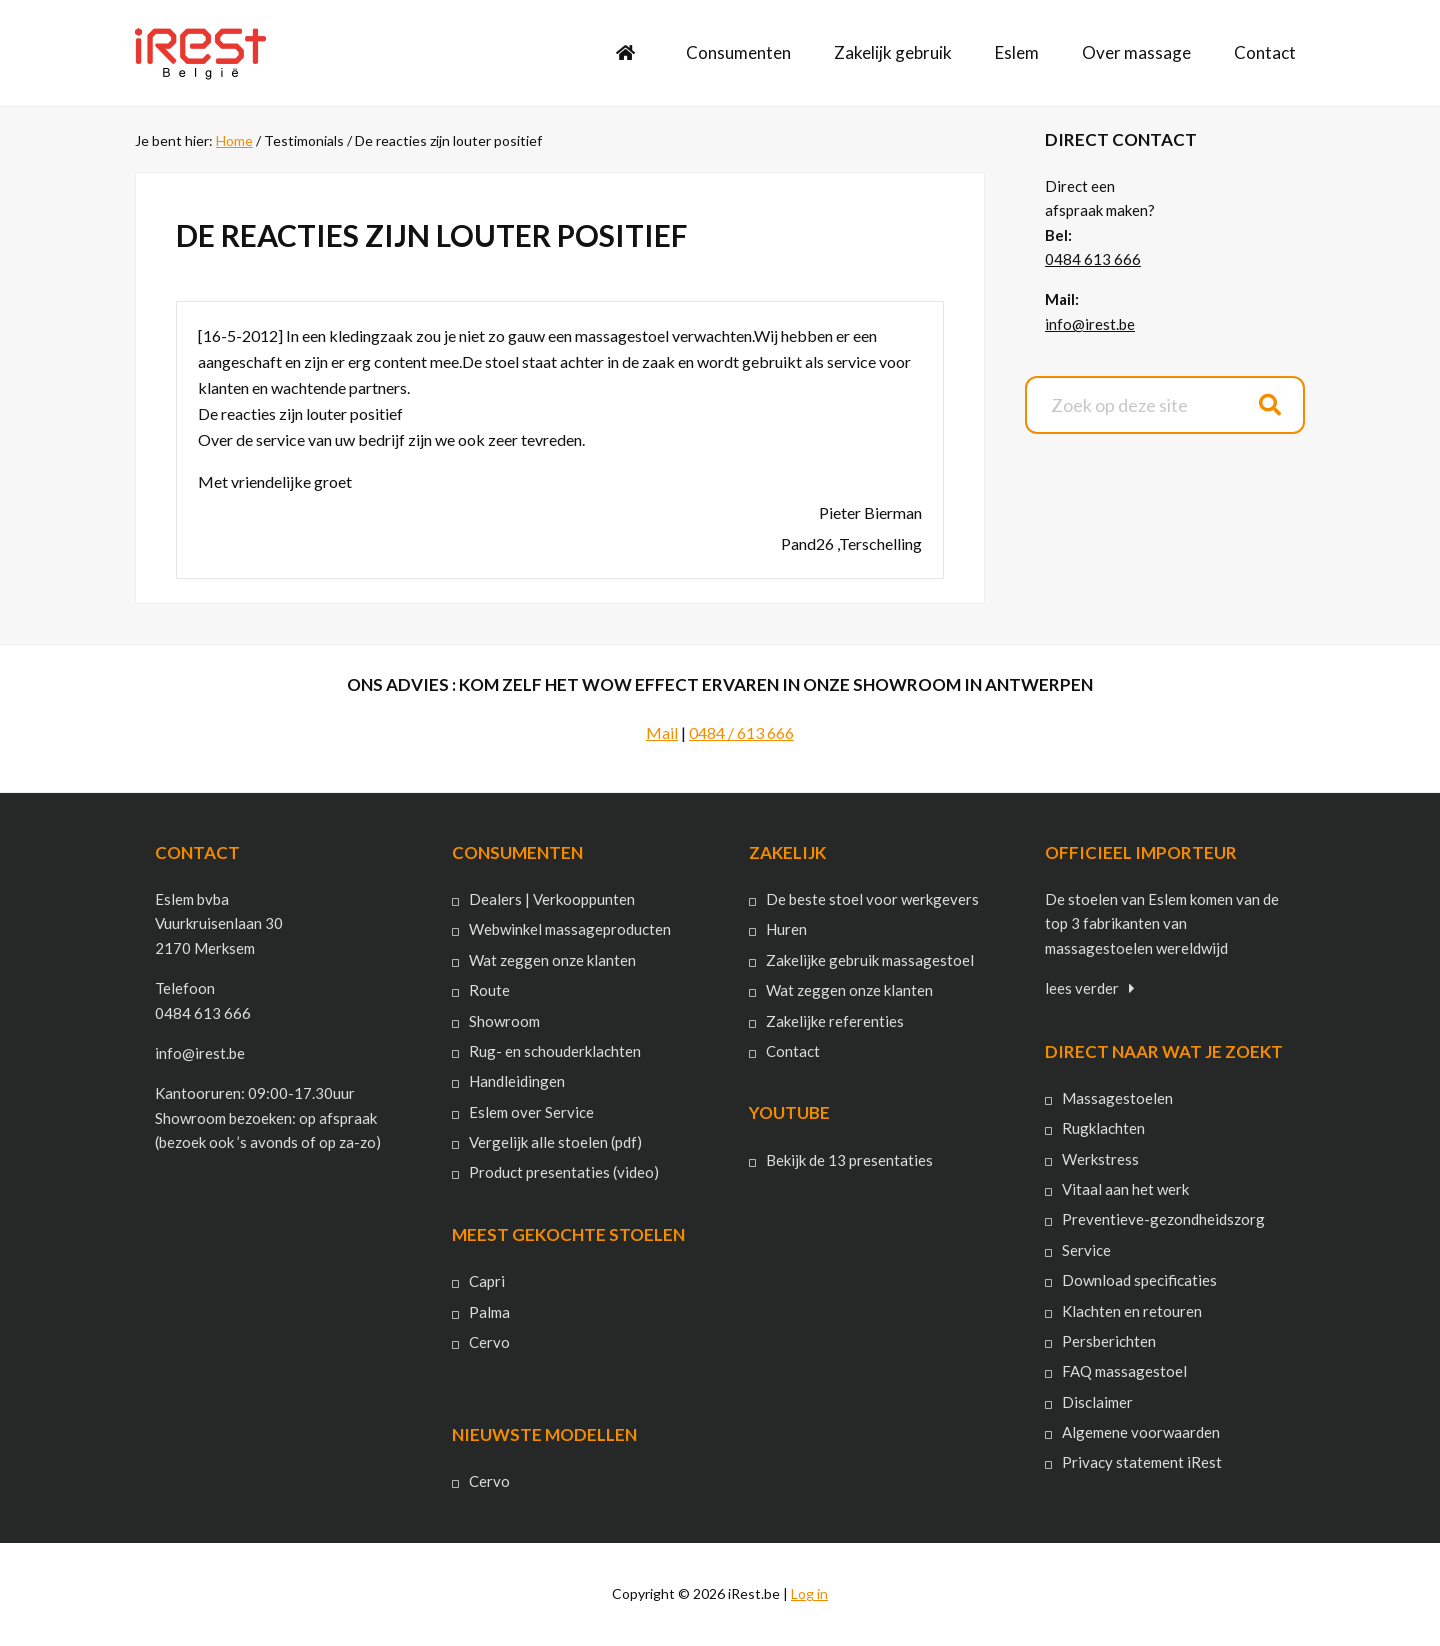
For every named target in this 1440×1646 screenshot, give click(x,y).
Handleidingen (517, 1081)
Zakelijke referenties (835, 1021)
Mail (662, 732)
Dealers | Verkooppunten (552, 899)
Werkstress (1100, 1159)
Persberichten (1109, 1341)
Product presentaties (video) (564, 1172)
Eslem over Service (531, 1112)
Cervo (489, 1342)
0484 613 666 (1093, 259)
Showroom (504, 1021)
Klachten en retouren (1132, 1311)
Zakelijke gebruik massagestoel (870, 960)
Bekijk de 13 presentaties (849, 1160)
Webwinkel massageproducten (570, 929)
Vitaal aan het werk (1125, 1189)
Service (1086, 1250)
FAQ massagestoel (1124, 1371)
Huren (786, 929)
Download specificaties (1139, 1280)
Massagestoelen (1117, 1098)
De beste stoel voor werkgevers (872, 899)
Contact (793, 1051)
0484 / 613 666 (741, 732)
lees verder (1082, 988)
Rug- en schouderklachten (555, 1051)
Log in (809, 1593)
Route (489, 990)
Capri (487, 1281)
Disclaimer (1097, 1402)
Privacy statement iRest (1142, 1462)
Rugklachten (1103, 1128)
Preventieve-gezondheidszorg (1163, 1219)
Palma (489, 1312)
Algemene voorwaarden (1141, 1432)
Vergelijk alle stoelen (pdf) (555, 1142)
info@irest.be (1090, 324)
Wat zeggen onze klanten (552, 960)
